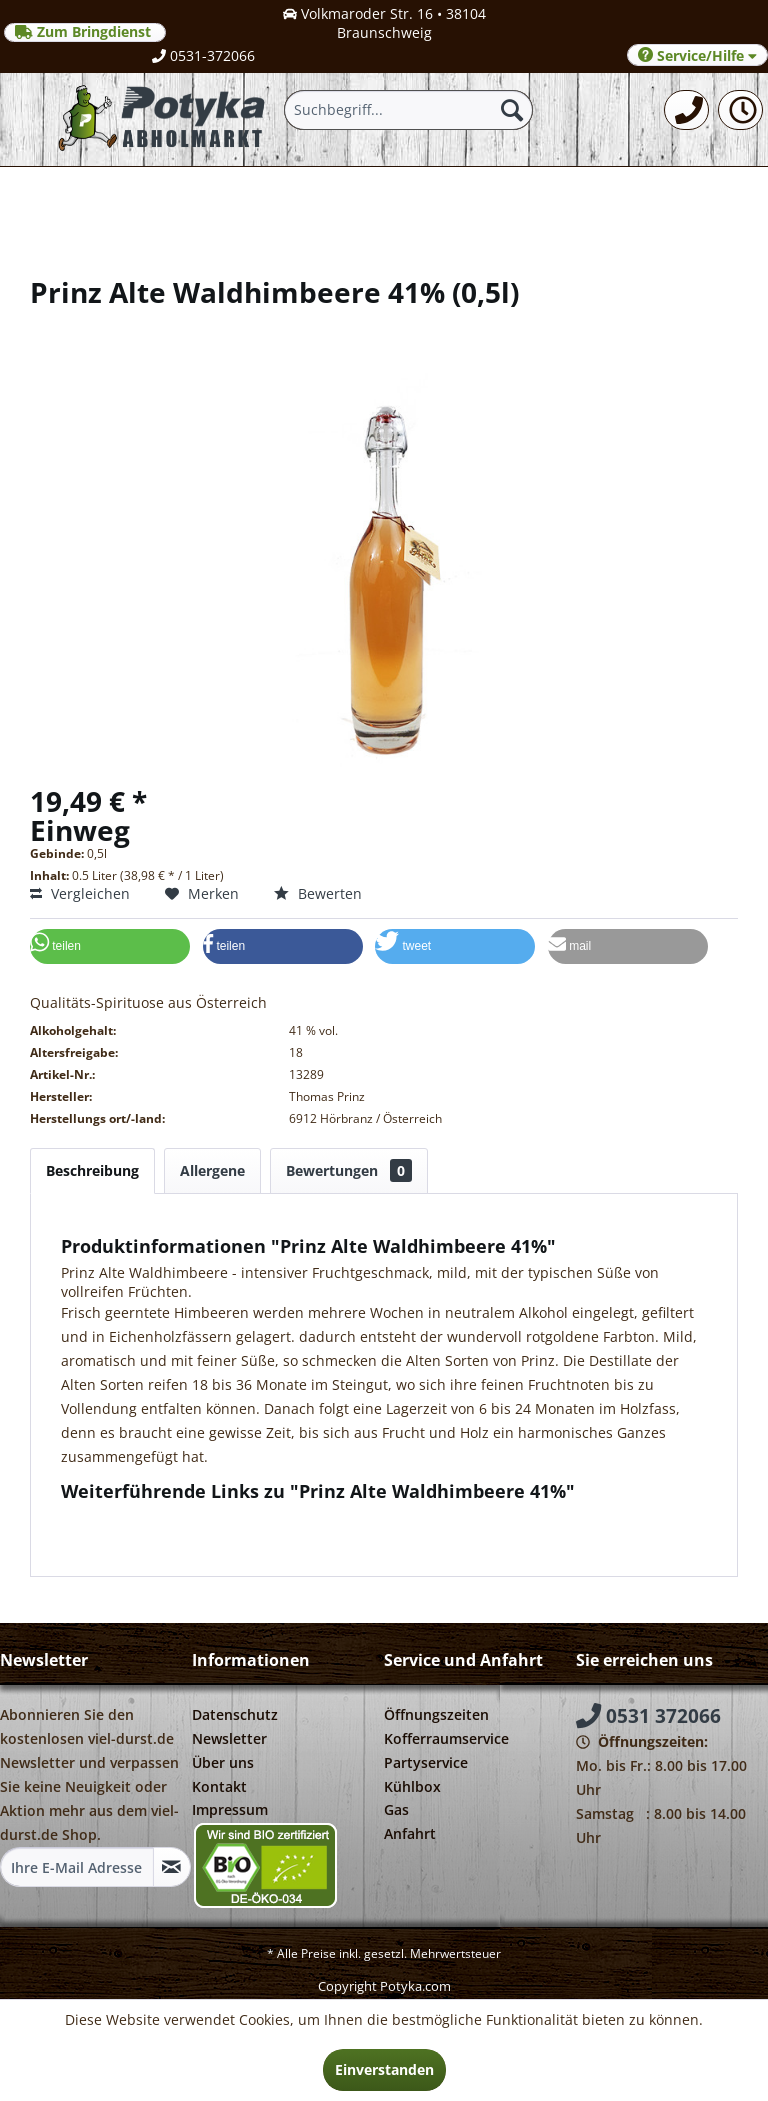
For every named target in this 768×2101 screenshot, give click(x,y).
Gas (396, 1809)
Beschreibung (92, 1170)
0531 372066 (648, 1716)
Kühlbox (412, 1786)
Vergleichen (80, 893)
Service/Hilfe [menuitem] (697, 55)
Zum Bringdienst (85, 32)
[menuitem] (686, 110)
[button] (110, 946)
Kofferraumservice (446, 1738)
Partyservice (426, 1762)
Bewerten (318, 893)
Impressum (230, 1809)
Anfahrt (410, 1833)
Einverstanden (384, 2069)
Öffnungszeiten (436, 1714)
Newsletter (229, 1738)
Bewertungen (349, 1170)
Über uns (223, 1762)
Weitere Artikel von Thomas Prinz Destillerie (217, 1536)
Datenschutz (235, 1714)
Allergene (212, 1170)
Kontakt (219, 1786)
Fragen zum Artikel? (136, 1517)
